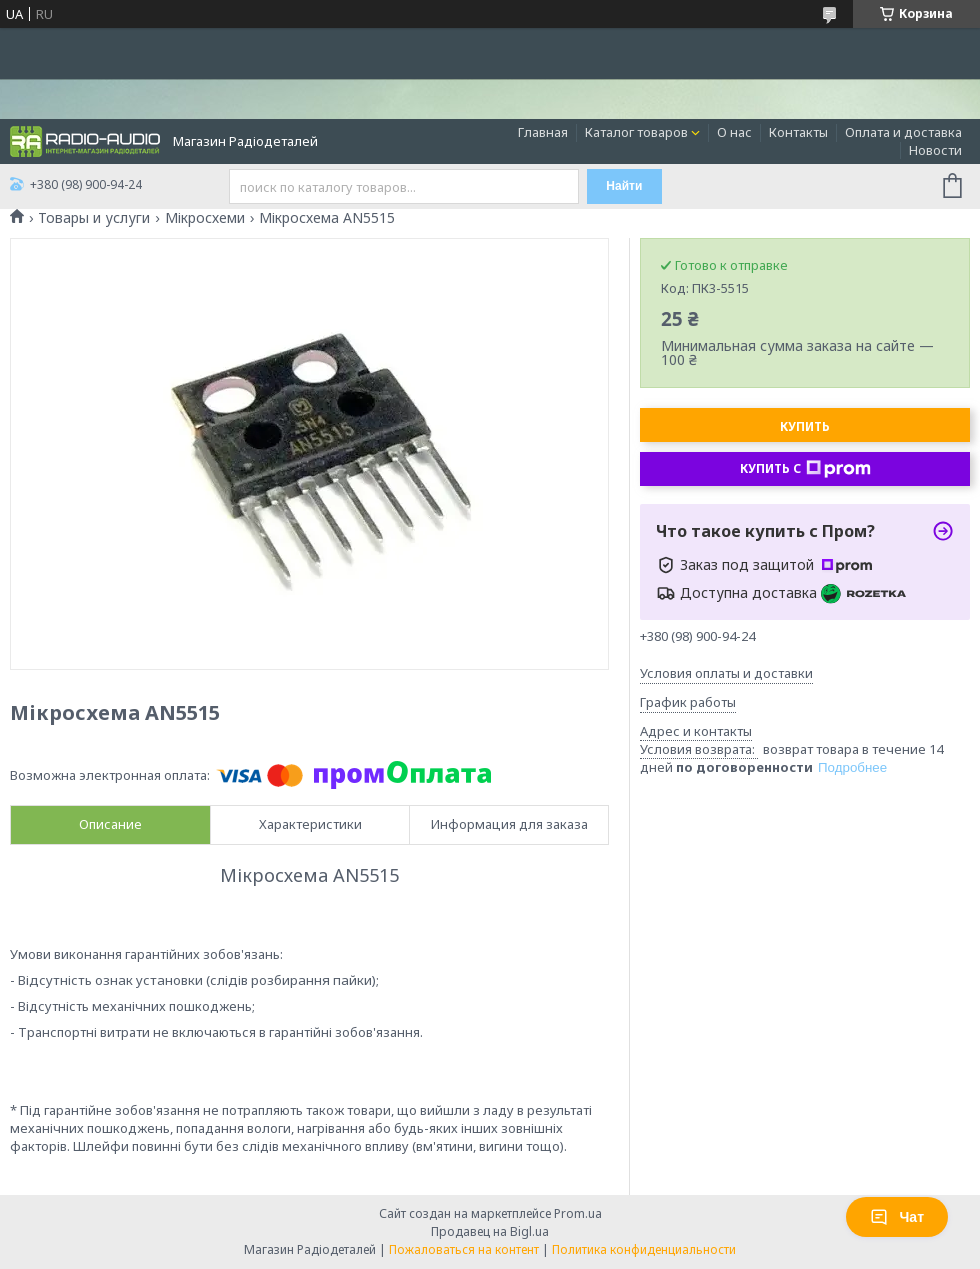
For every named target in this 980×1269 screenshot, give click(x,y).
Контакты (798, 132)
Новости (935, 150)
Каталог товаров (636, 132)
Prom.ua (578, 1213)
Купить (805, 426)
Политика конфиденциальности (644, 1249)
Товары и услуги (94, 218)
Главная (543, 132)
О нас (734, 132)
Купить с (805, 469)
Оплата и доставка (903, 132)
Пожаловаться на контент (464, 1249)
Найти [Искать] (624, 186)
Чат (897, 1217)
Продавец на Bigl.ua (490, 1231)
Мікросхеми (205, 218)
